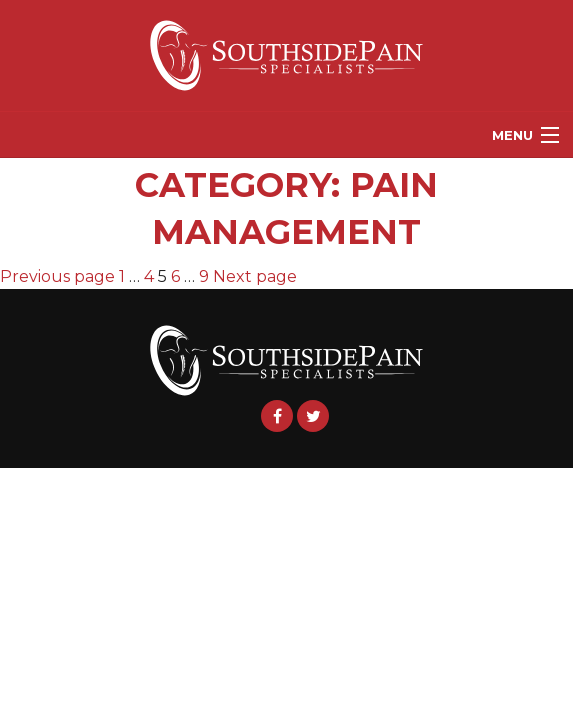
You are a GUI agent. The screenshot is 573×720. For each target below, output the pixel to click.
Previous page (57, 276)
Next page (255, 276)
